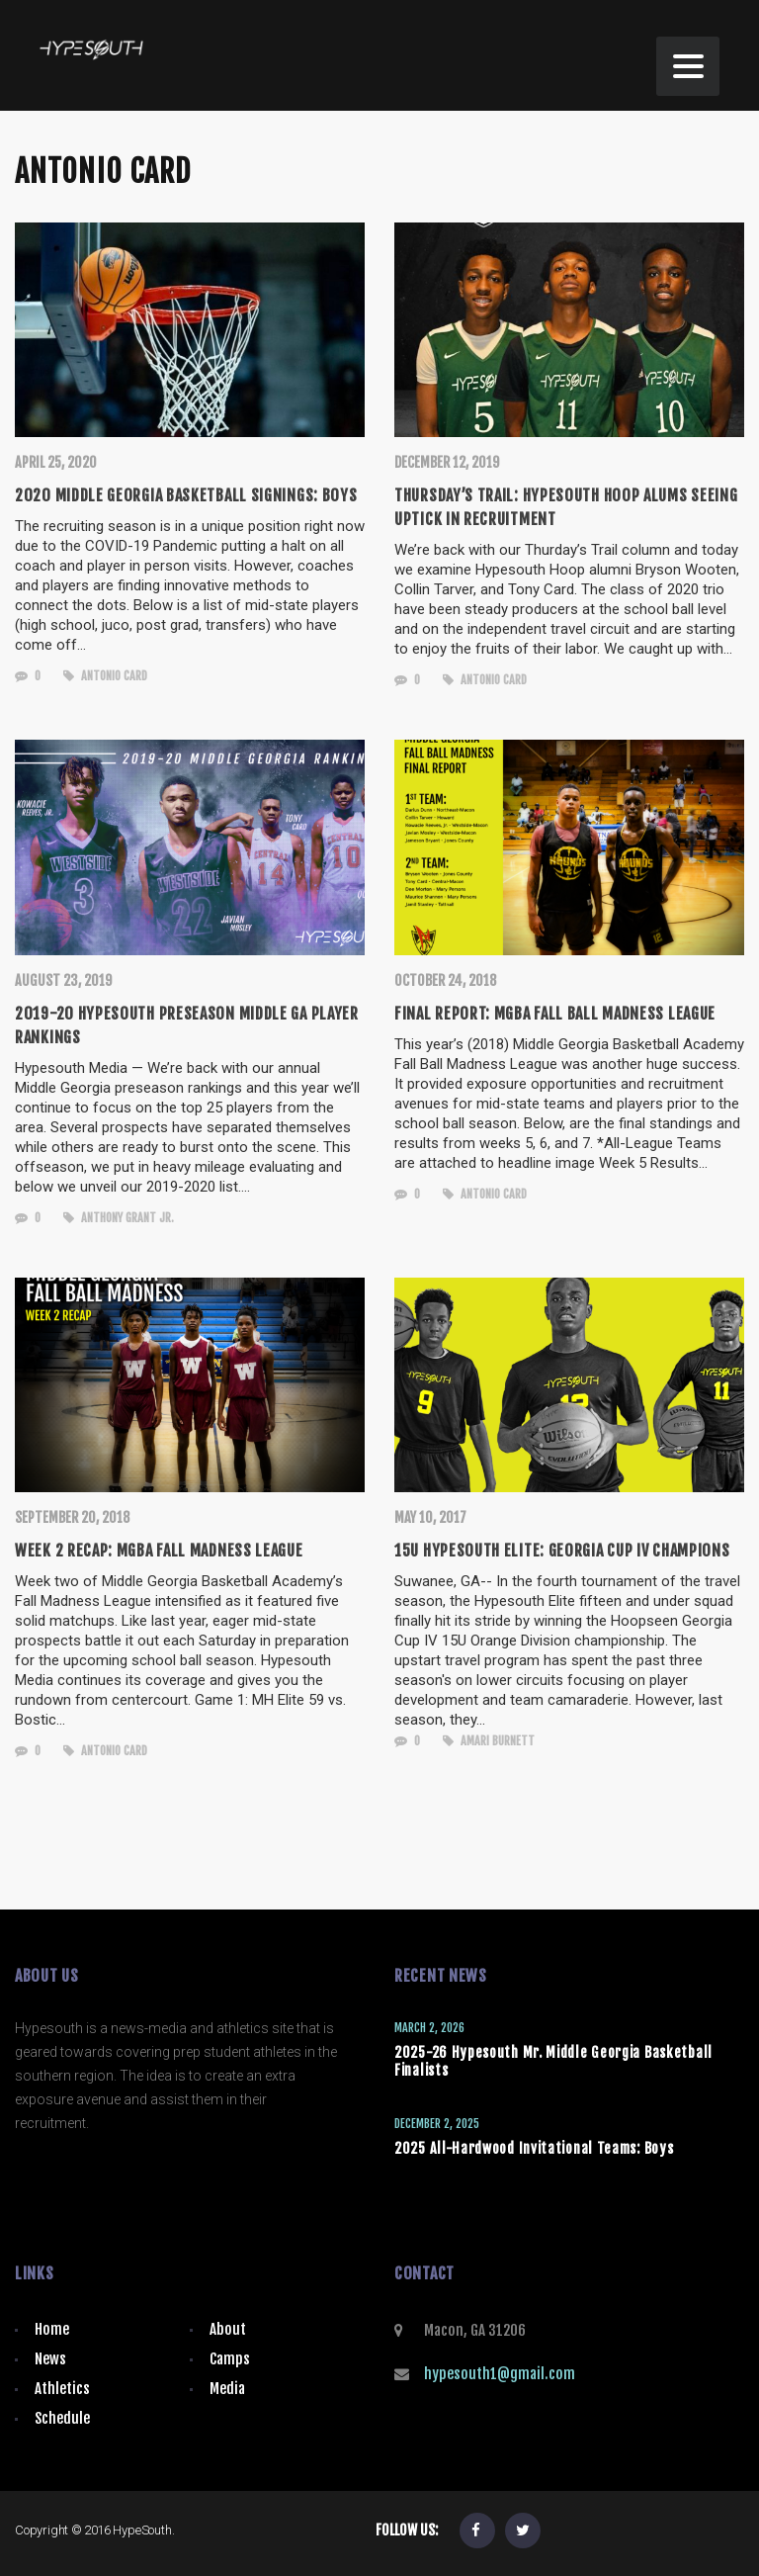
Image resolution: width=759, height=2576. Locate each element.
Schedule (62, 2418)
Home (52, 2329)
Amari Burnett (489, 1740)
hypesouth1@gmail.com (499, 2373)
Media (227, 2388)
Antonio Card (105, 675)
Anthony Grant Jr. (118, 1217)
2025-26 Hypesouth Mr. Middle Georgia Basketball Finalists (553, 2061)
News (50, 2359)
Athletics (62, 2388)
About (228, 2329)
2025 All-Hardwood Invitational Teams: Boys (533, 2148)
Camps (230, 2359)
